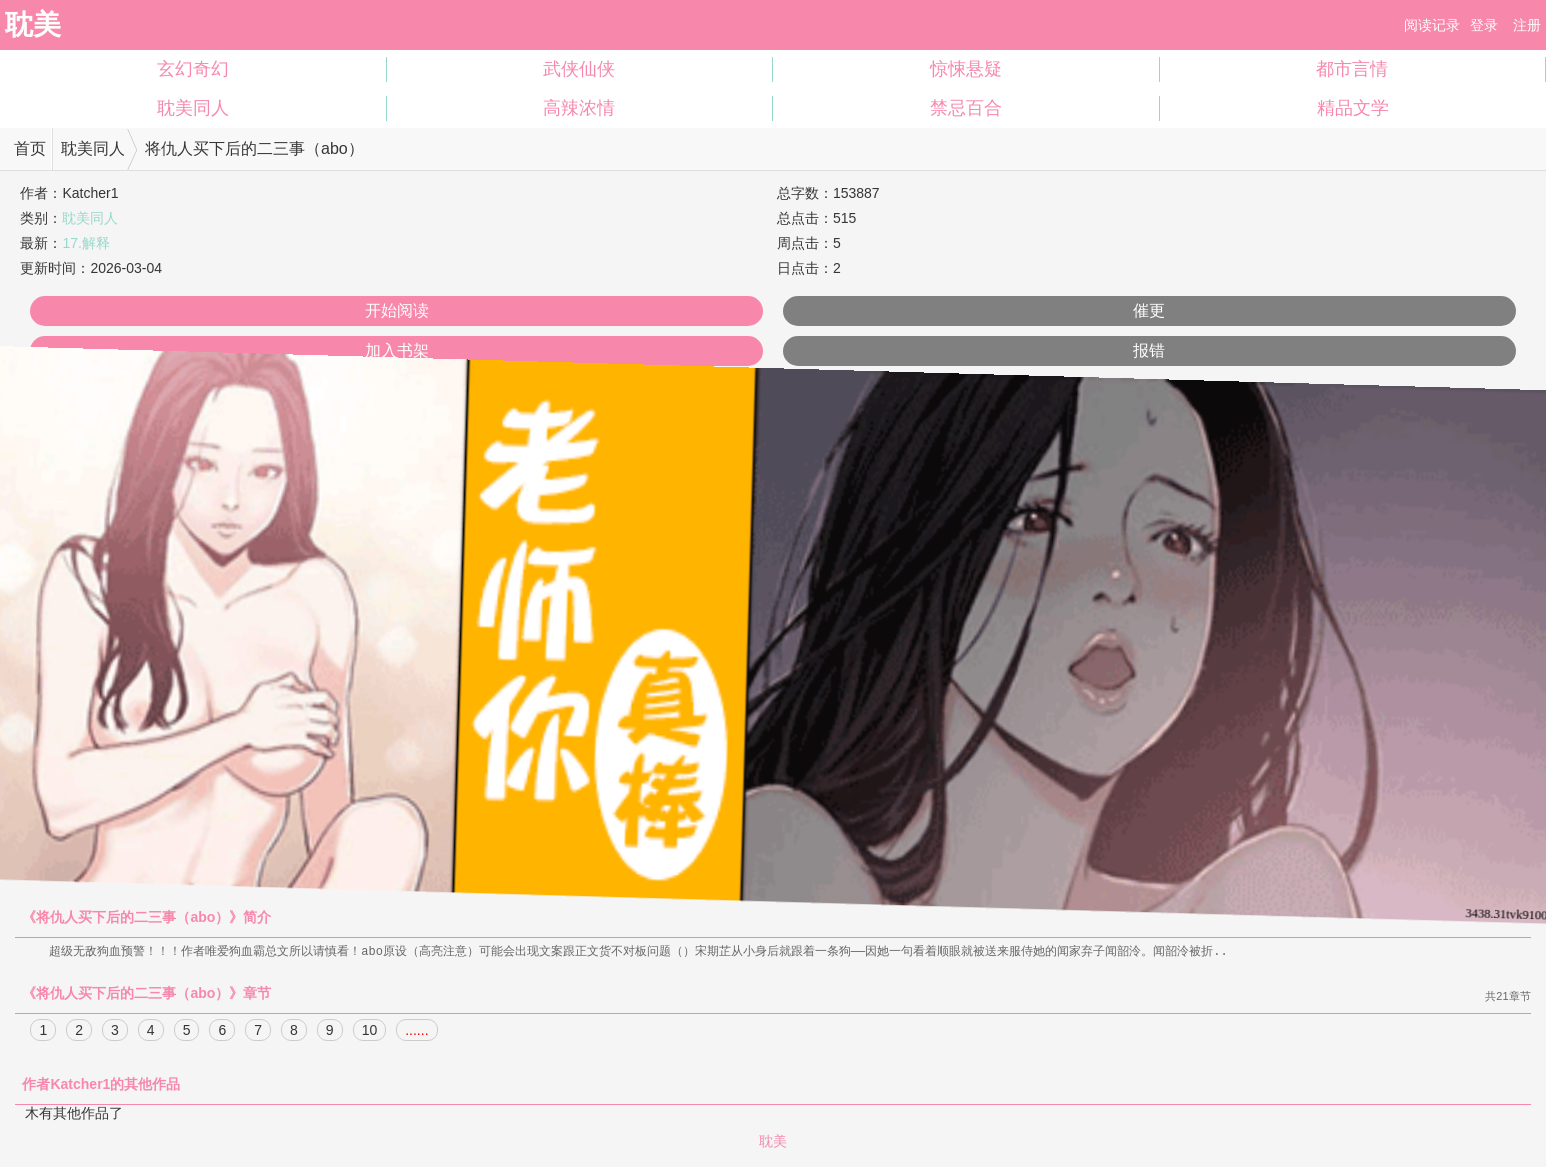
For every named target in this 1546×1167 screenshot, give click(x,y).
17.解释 (85, 243)
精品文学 (1353, 108)
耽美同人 (193, 108)
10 (370, 1031)
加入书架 (397, 350)
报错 (1149, 350)
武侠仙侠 (579, 69)
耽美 (33, 24)
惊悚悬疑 (966, 69)
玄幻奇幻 (193, 69)
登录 (1484, 25)
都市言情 (1352, 69)
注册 (1527, 25)
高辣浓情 (579, 108)
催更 (1149, 310)
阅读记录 (1432, 25)
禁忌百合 (966, 108)
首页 (30, 148)
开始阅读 (397, 310)
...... (416, 1031)
